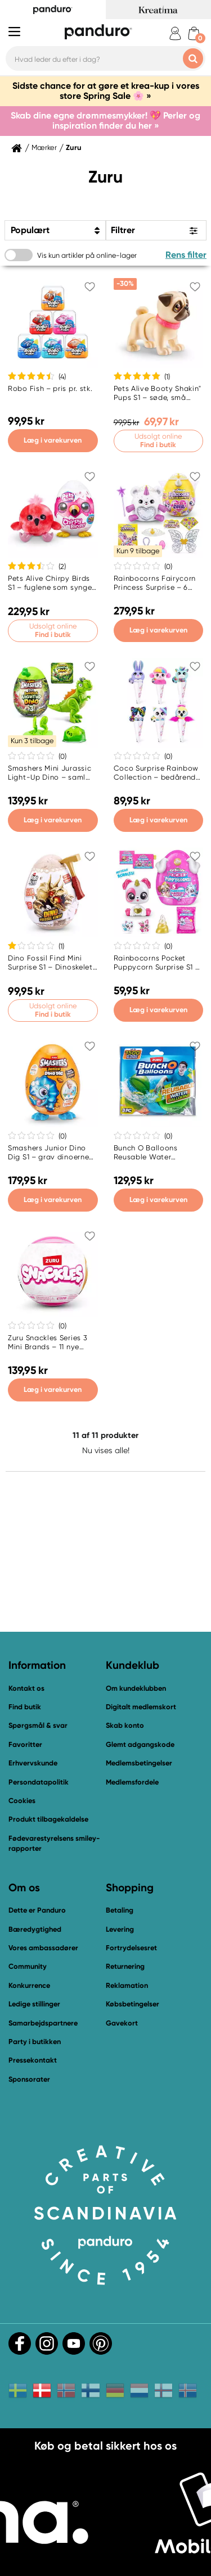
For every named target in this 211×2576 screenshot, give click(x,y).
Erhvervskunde (32, 1763)
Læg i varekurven (53, 440)
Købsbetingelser (132, 2004)
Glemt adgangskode (140, 1744)
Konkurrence (29, 1985)
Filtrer (123, 230)
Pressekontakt (32, 2060)
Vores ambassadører (43, 1948)
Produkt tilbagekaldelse (48, 1819)
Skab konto (125, 1725)
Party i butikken (34, 2041)
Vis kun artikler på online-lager (87, 255)
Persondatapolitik (38, 1782)
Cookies (21, 1801)
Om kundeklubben (136, 1688)
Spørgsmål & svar (38, 1725)
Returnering (125, 1966)
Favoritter (25, 1744)
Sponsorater (29, 2079)
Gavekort (122, 2023)
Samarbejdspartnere (43, 2023)
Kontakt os (26, 1688)
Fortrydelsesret (131, 1948)
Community (27, 1966)
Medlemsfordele (132, 1782)
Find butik (24, 1707)
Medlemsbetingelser (139, 1763)
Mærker (44, 148)
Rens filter (185, 254)
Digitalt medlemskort (141, 1707)
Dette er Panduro (37, 1910)
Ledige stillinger (34, 2004)
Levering (120, 1929)
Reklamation (127, 1985)
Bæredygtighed (34, 1929)
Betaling (119, 1910)
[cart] (193, 33)
